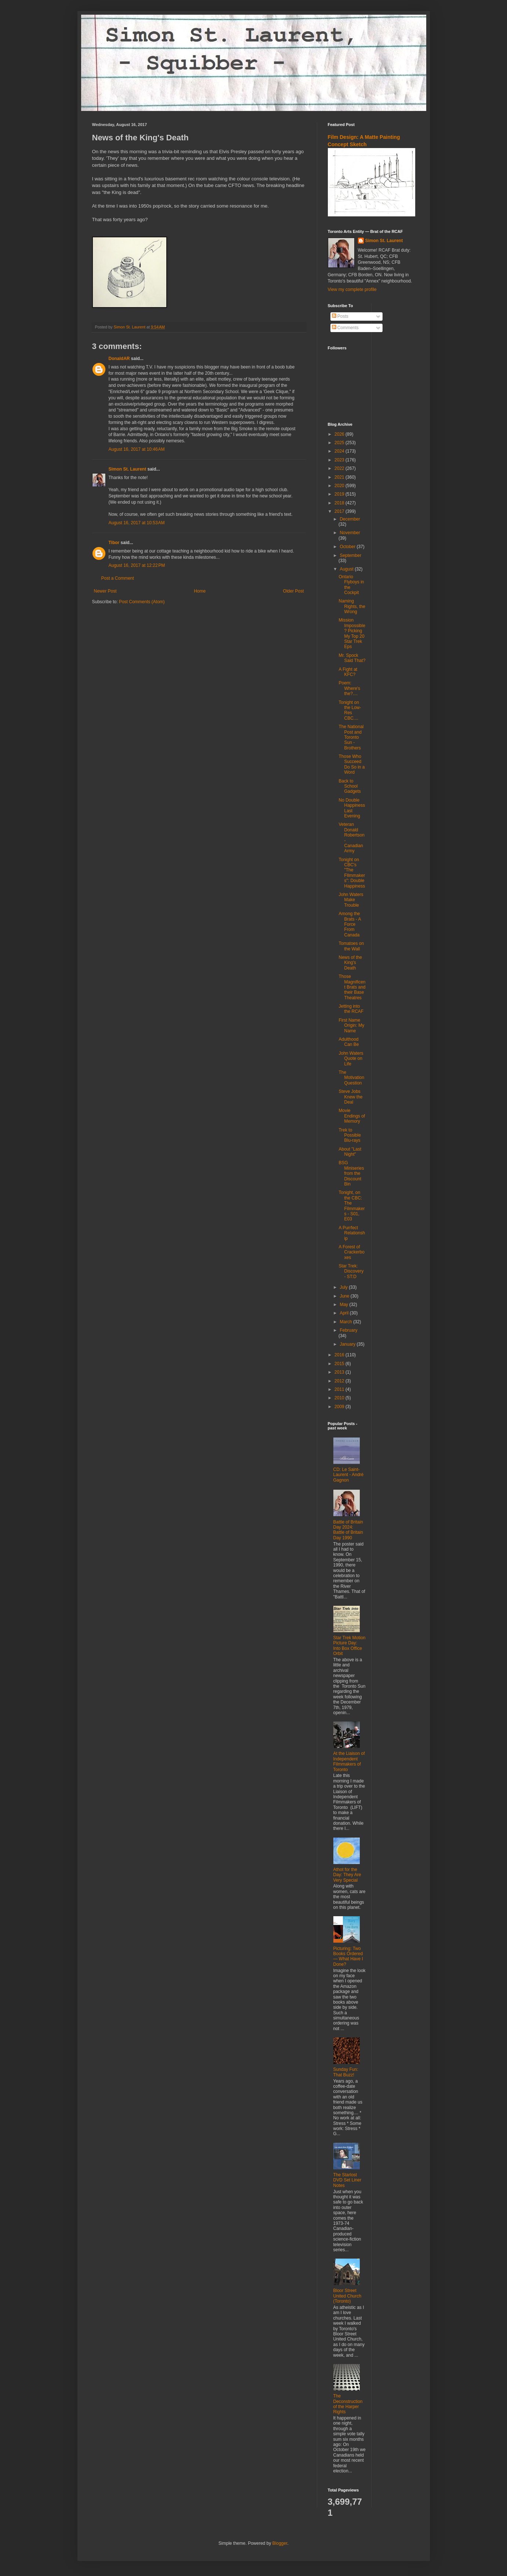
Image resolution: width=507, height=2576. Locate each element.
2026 (339, 434)
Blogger (279, 2543)
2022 (339, 468)
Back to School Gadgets (349, 786)
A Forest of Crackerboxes (351, 1252)
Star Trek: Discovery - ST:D (350, 1271)
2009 (339, 1406)
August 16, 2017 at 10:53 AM (137, 522)
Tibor (114, 542)
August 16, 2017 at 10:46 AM (137, 449)
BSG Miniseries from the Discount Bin (351, 1173)
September (350, 555)
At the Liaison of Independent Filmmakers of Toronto (349, 1761)
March (346, 1321)
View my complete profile (352, 289)
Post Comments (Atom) (142, 601)
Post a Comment (117, 578)
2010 (339, 1397)
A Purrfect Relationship (351, 1233)
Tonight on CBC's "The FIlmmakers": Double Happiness (351, 873)
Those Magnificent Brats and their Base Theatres (351, 987)
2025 (339, 442)
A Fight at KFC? (347, 672)
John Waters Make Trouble (350, 900)
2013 (339, 1372)
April (345, 1313)
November (350, 532)
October (348, 546)
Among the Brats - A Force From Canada (349, 924)
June (345, 1296)
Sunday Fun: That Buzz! (345, 2072)
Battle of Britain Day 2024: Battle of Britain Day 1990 (348, 1529)
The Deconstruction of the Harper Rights (348, 2403)
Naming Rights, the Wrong (351, 606)
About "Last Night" (349, 1152)
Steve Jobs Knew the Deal (350, 1097)
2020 (339, 485)
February (348, 1330)
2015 (339, 1363)
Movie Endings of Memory (351, 1116)
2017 (339, 511)
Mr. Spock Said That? (351, 658)
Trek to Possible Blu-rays (349, 1135)
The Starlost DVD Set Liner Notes (347, 2180)
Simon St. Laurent (127, 469)
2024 (339, 451)
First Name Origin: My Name (351, 1025)
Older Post (293, 591)
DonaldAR (119, 358)
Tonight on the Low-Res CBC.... (349, 710)
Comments (345, 327)
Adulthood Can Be (348, 1042)
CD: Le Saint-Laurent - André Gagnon (348, 1475)
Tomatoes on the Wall (351, 946)
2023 (339, 460)
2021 (339, 477)
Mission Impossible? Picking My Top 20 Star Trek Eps (351, 633)
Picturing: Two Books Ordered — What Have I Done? (348, 1956)
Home (200, 591)
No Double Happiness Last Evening (351, 808)
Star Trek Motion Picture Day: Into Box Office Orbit (349, 1645)
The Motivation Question (351, 1078)
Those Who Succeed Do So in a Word (351, 764)
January (348, 1344)
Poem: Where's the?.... (349, 688)
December (350, 519)
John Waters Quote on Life (350, 1058)
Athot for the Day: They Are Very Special (347, 1875)
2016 (339, 1354)
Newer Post (105, 591)
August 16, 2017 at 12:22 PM (137, 565)
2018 (339, 503)
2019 (339, 494)
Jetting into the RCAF (350, 1009)
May (344, 1304)
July (344, 1287)
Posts (340, 316)
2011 (339, 1389)
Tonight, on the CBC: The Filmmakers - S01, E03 (351, 1206)
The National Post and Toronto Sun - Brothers (350, 737)
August (347, 569)
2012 (339, 1381)
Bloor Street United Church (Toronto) (347, 2296)
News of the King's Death (350, 963)
